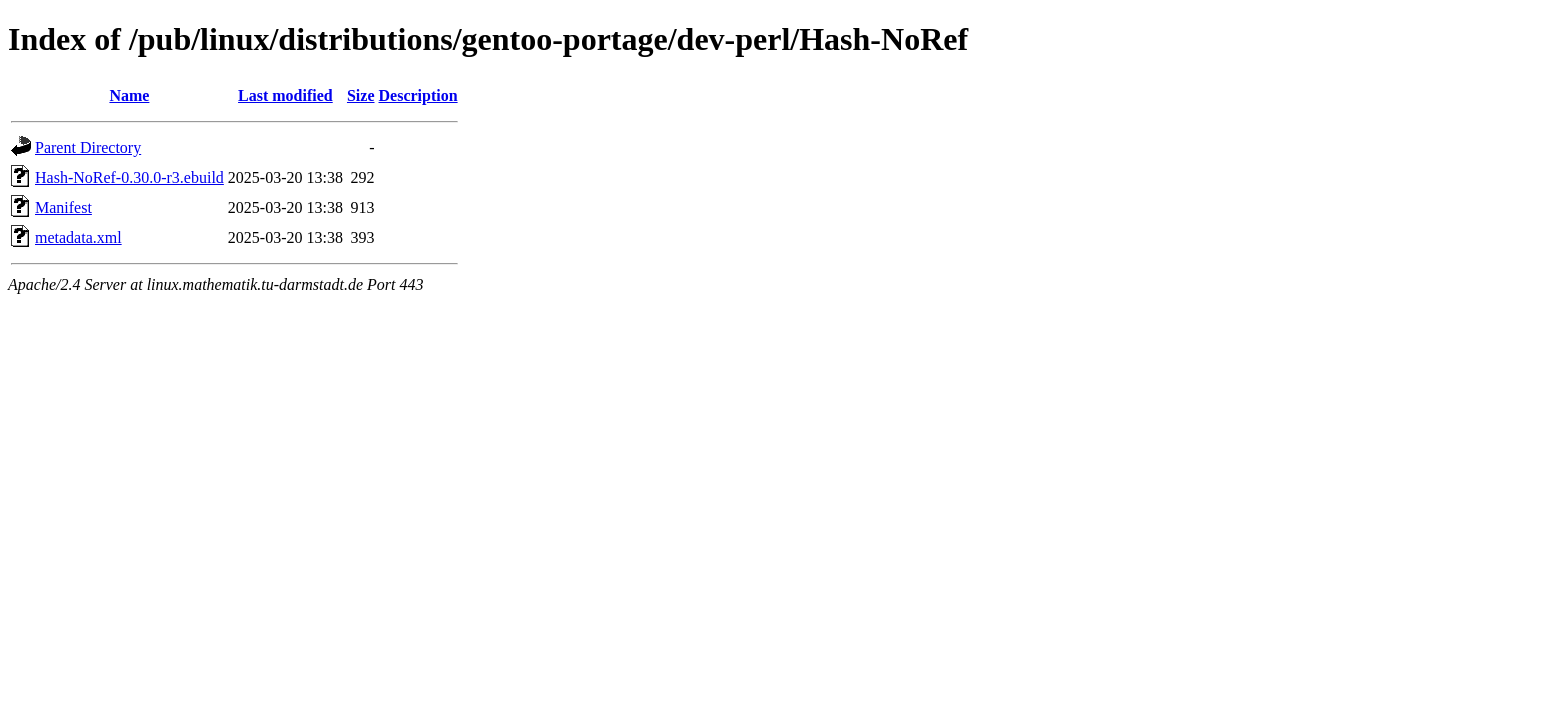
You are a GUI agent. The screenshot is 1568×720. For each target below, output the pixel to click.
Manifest (63, 207)
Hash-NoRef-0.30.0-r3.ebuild (129, 177)
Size (361, 95)
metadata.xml (78, 237)
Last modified (285, 95)
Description (418, 95)
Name (129, 95)
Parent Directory (88, 147)
